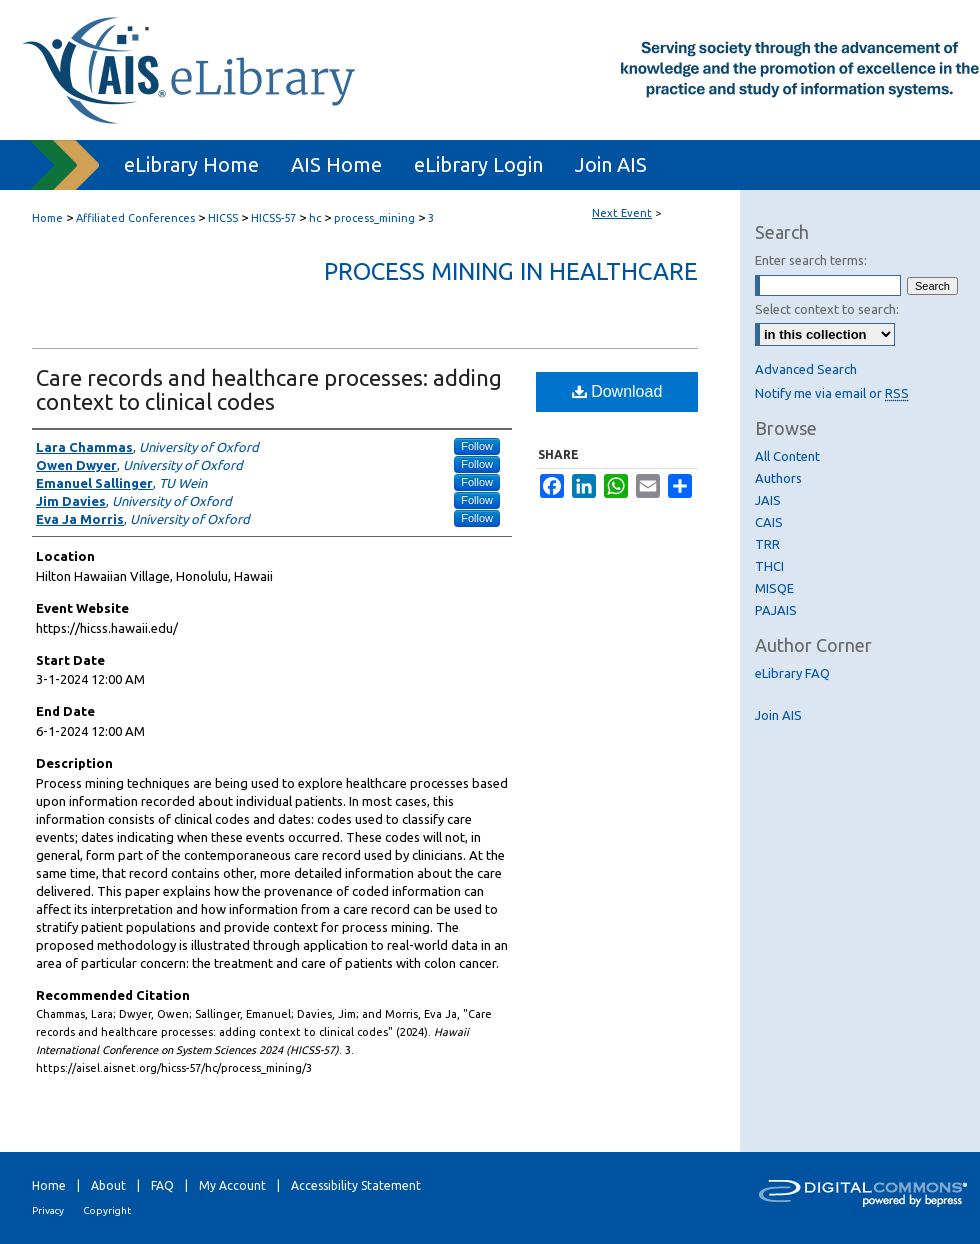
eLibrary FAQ (792, 673)
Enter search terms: (811, 260)
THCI (769, 566)
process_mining (376, 218)
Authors (778, 478)
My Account (232, 1185)
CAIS (769, 522)
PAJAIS (776, 610)
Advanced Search (806, 369)
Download (617, 391)
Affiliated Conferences (137, 218)
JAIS (768, 500)
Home (47, 218)
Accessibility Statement (356, 1185)
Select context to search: (827, 309)
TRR (767, 544)
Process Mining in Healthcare (511, 271)
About (108, 1185)
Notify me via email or (832, 393)
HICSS (224, 218)
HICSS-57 (275, 218)
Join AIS (778, 715)
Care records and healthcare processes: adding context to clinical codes (269, 389)
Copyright (107, 1210)
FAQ (162, 1185)
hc (316, 218)
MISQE (774, 588)
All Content (787, 456)
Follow (477, 446)
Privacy (48, 1210)
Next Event (622, 213)
